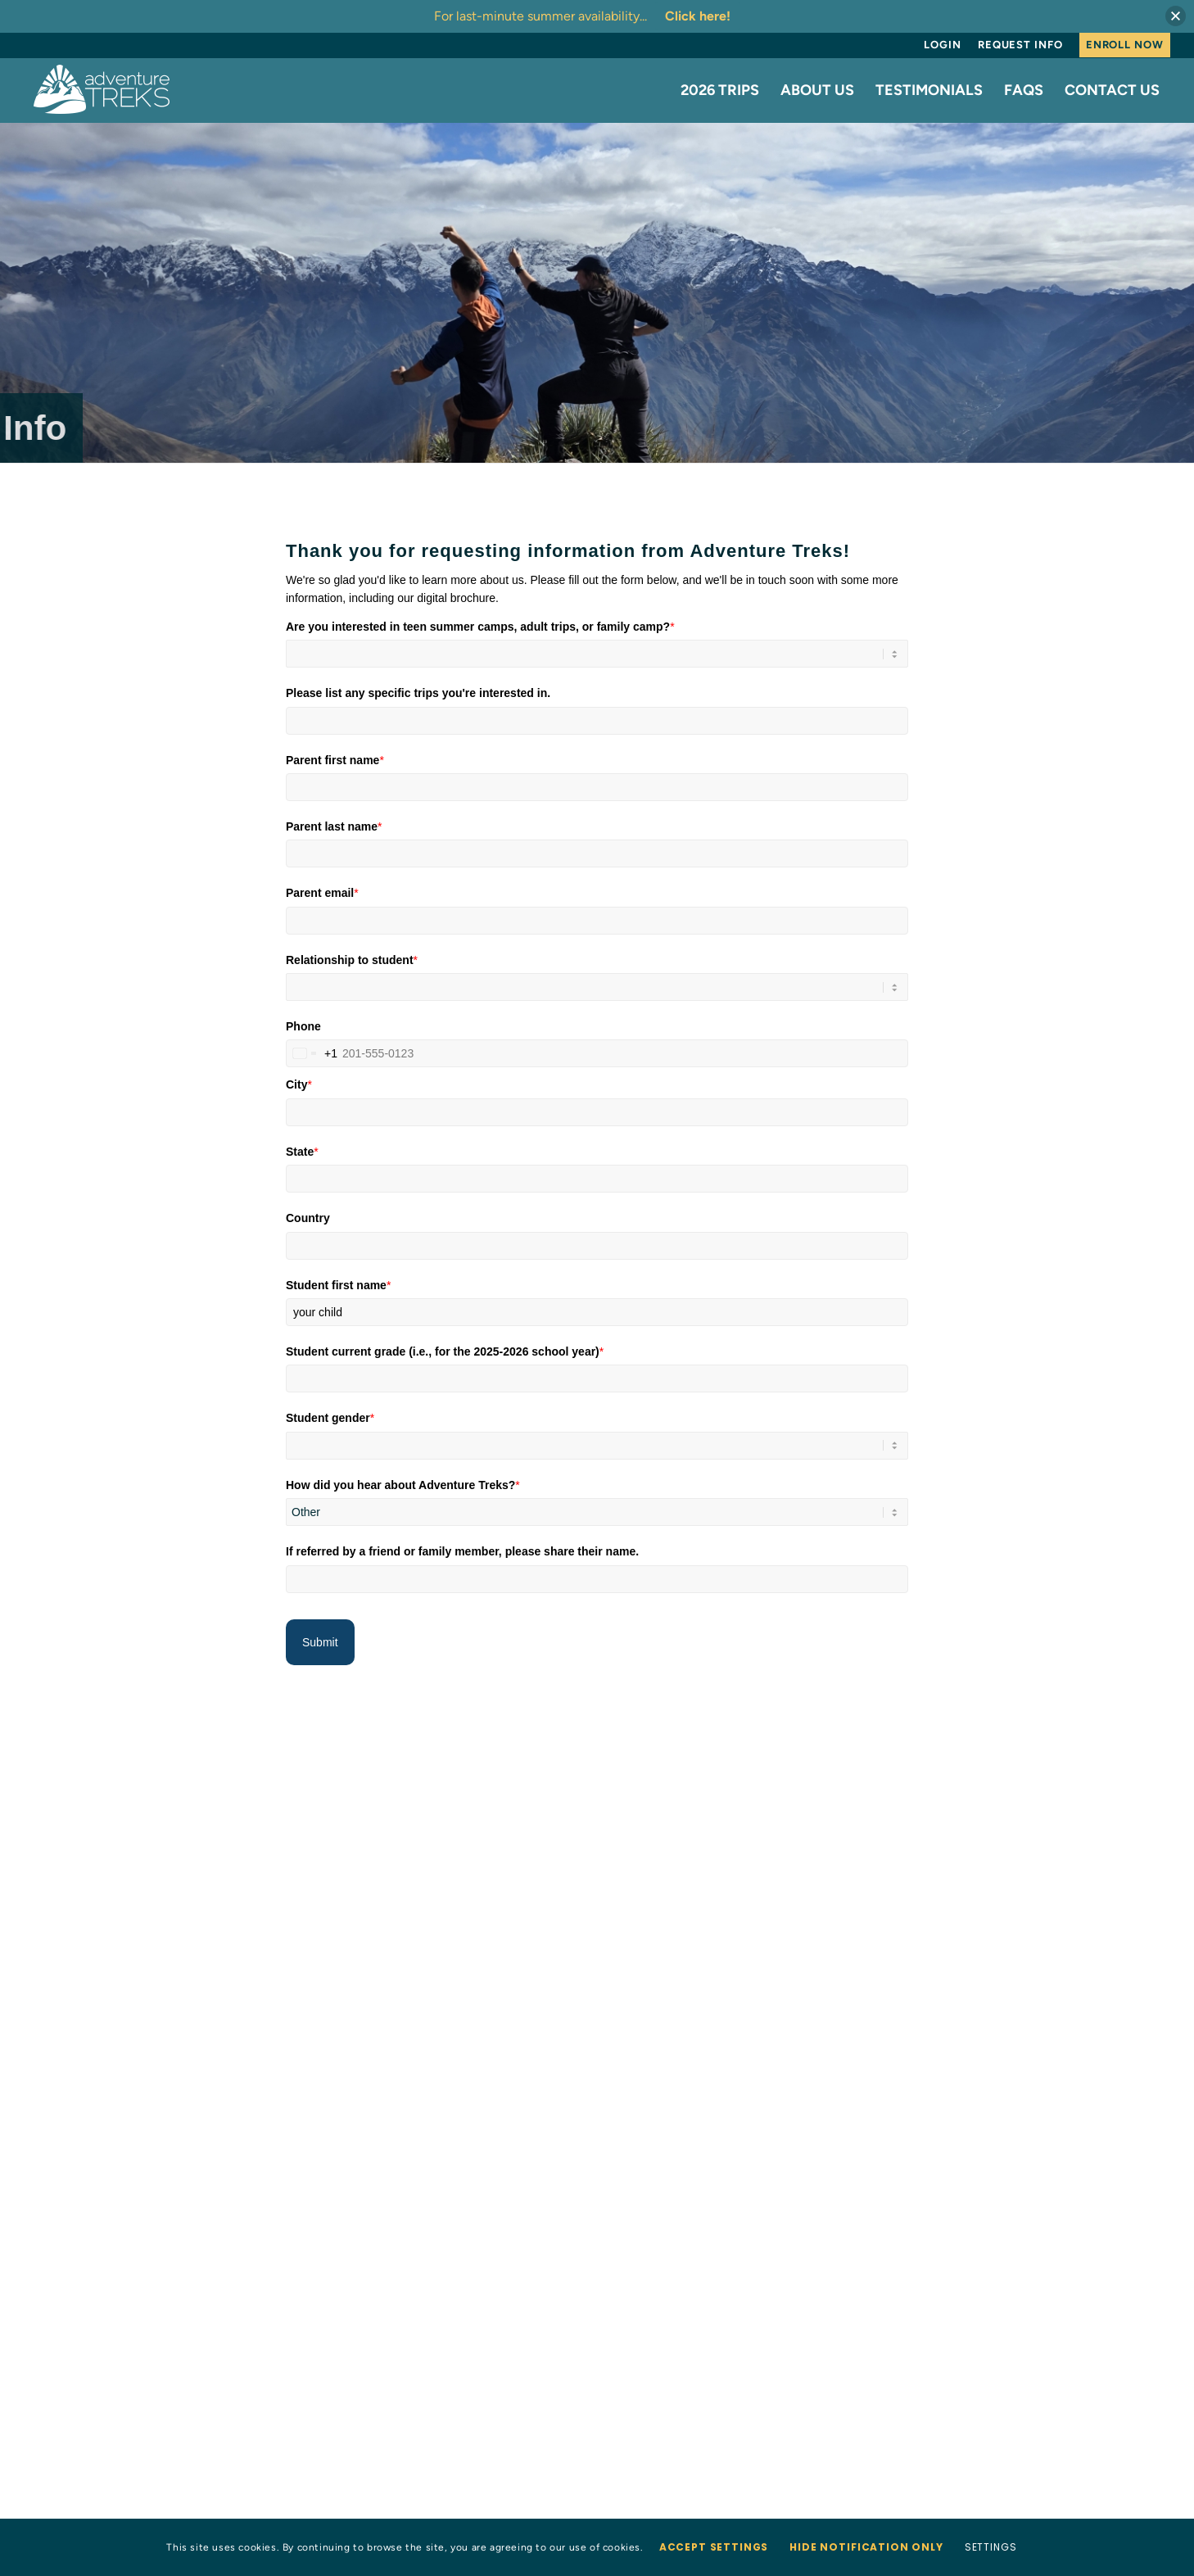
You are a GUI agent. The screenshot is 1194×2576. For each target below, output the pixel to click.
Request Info (1020, 44)
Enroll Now (1125, 44)
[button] (1175, 16)
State (302, 1151)
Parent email (322, 892)
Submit (320, 1641)
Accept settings (714, 2547)
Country (308, 1218)
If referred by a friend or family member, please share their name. (462, 1551)
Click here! (697, 16)
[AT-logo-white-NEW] (102, 90)
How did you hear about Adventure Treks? (403, 1485)
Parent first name (335, 759)
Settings (991, 2547)
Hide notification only (866, 2547)
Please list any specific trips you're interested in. (418, 692)
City (299, 1084)
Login (942, 44)
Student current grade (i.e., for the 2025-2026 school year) (445, 1351)
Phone (303, 1026)
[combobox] (312, 1053)
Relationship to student (352, 959)
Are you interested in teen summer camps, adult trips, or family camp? (480, 625)
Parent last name (334, 826)
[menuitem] (943, 45)
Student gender (330, 1417)
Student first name (338, 1284)
